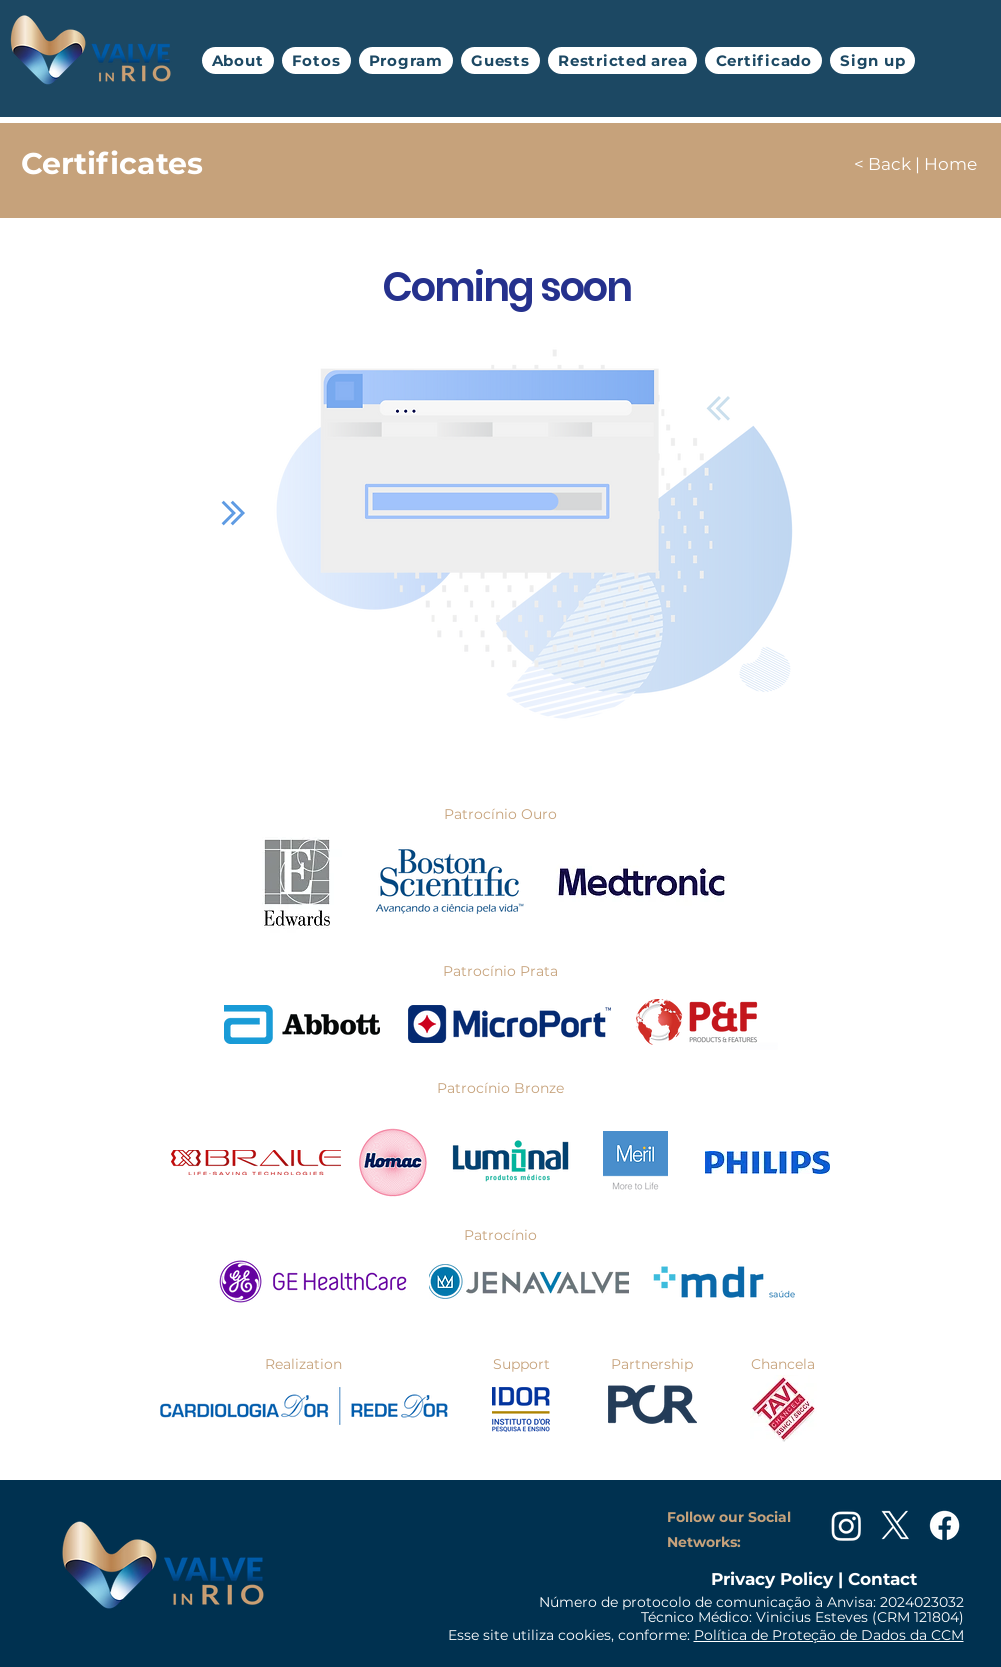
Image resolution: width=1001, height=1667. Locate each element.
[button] (316, 60)
